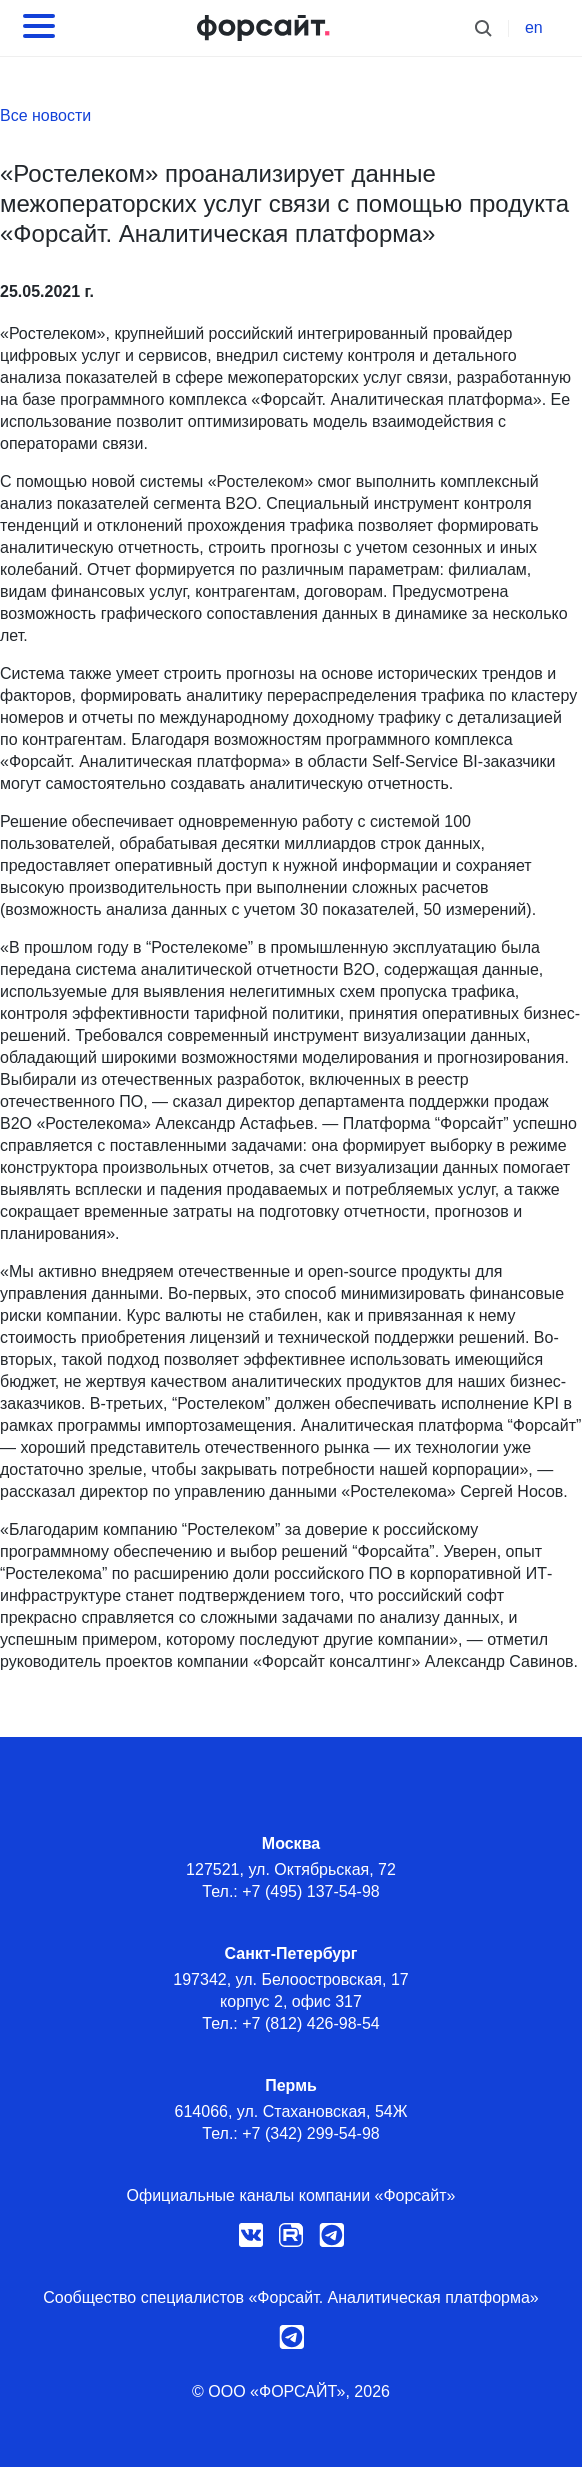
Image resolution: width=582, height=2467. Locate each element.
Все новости (45, 115)
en (534, 27)
